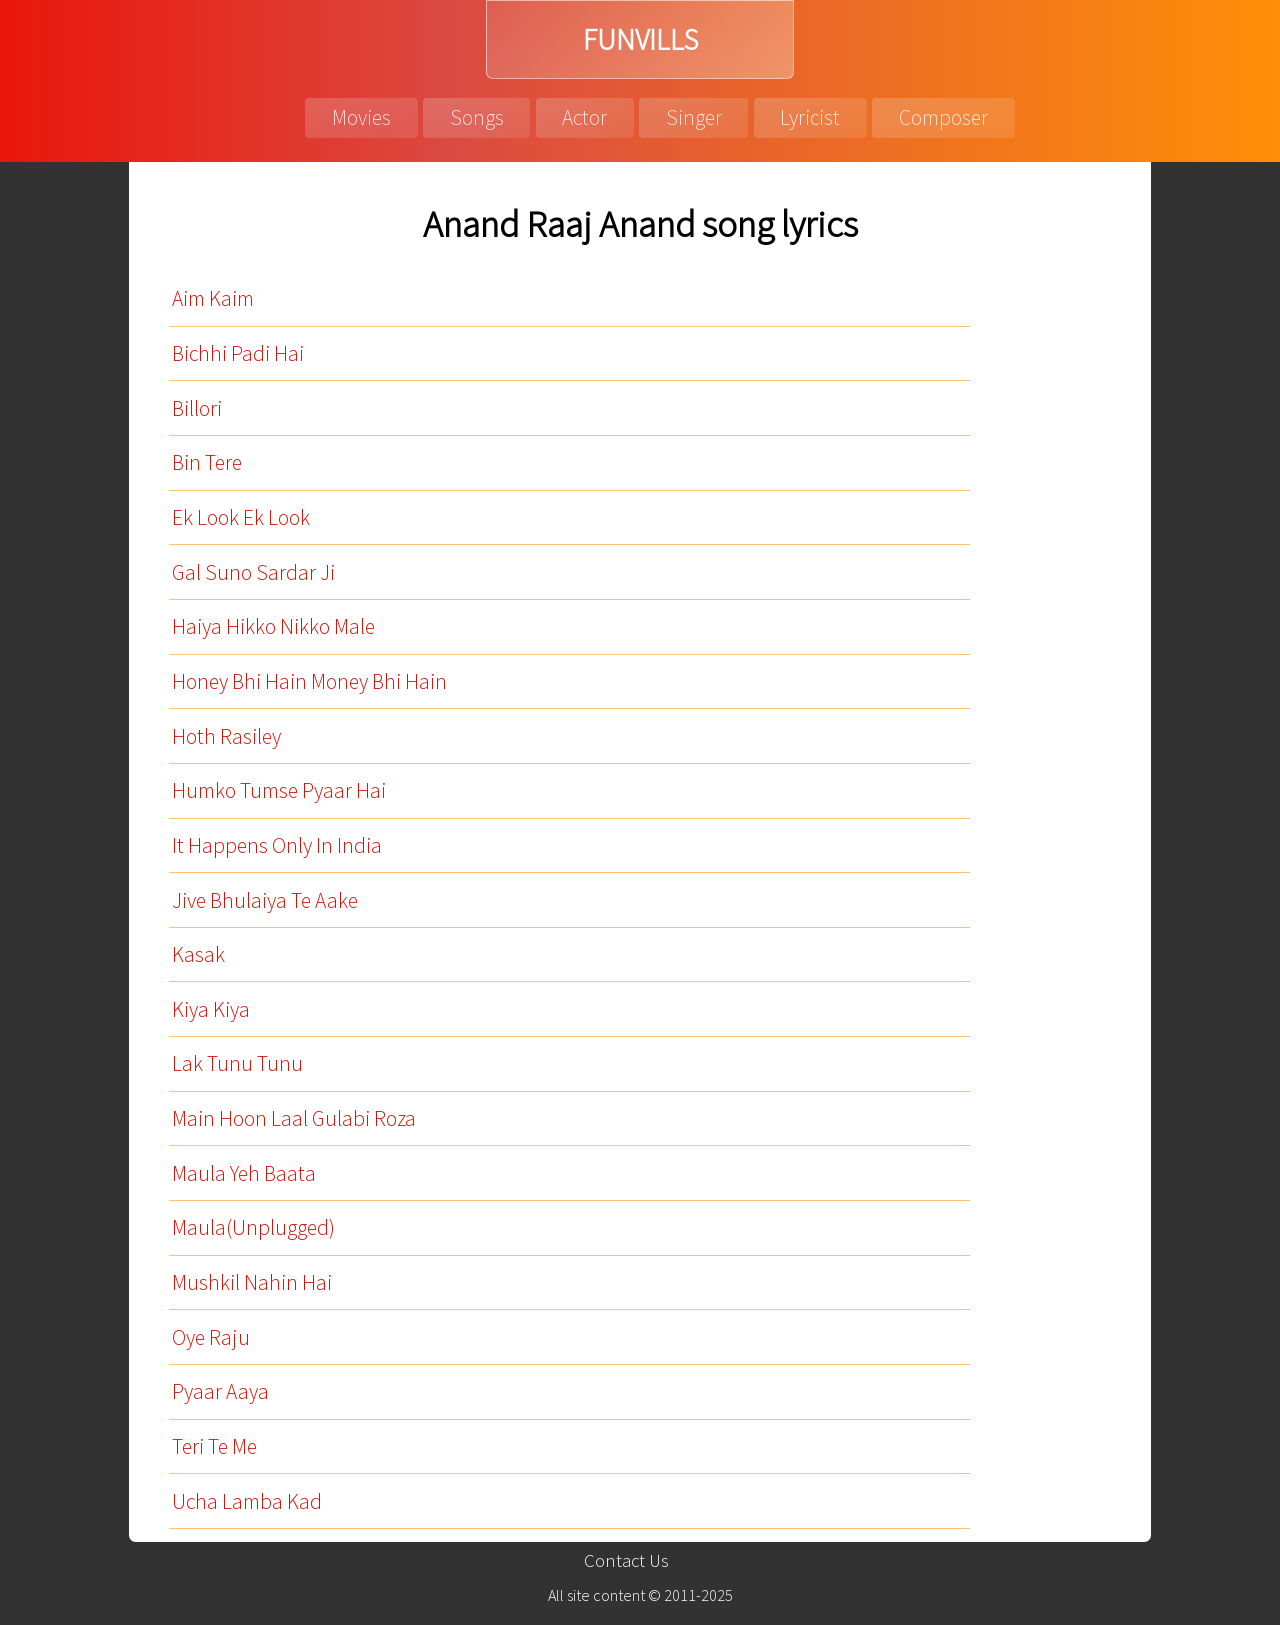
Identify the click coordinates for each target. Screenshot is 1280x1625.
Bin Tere (207, 462)
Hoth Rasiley (226, 736)
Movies (361, 117)
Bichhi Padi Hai (238, 353)
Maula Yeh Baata (244, 1173)
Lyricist (810, 117)
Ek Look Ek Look (241, 517)
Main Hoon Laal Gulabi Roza (294, 1118)
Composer (943, 117)
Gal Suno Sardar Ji (253, 572)
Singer (694, 117)
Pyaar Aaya (220, 1391)
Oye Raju (211, 1337)
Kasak (198, 954)
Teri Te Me (214, 1446)
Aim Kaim (213, 298)
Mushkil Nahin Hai (252, 1282)
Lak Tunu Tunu (237, 1063)
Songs (477, 117)
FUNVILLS (640, 39)
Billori (197, 408)
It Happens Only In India (277, 845)
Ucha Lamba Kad (247, 1501)
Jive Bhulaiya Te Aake (265, 900)
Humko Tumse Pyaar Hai (279, 790)
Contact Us (626, 1560)
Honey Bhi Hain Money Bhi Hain (309, 681)
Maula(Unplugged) (253, 1227)
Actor (584, 117)
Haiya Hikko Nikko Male (273, 626)
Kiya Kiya (211, 1009)
